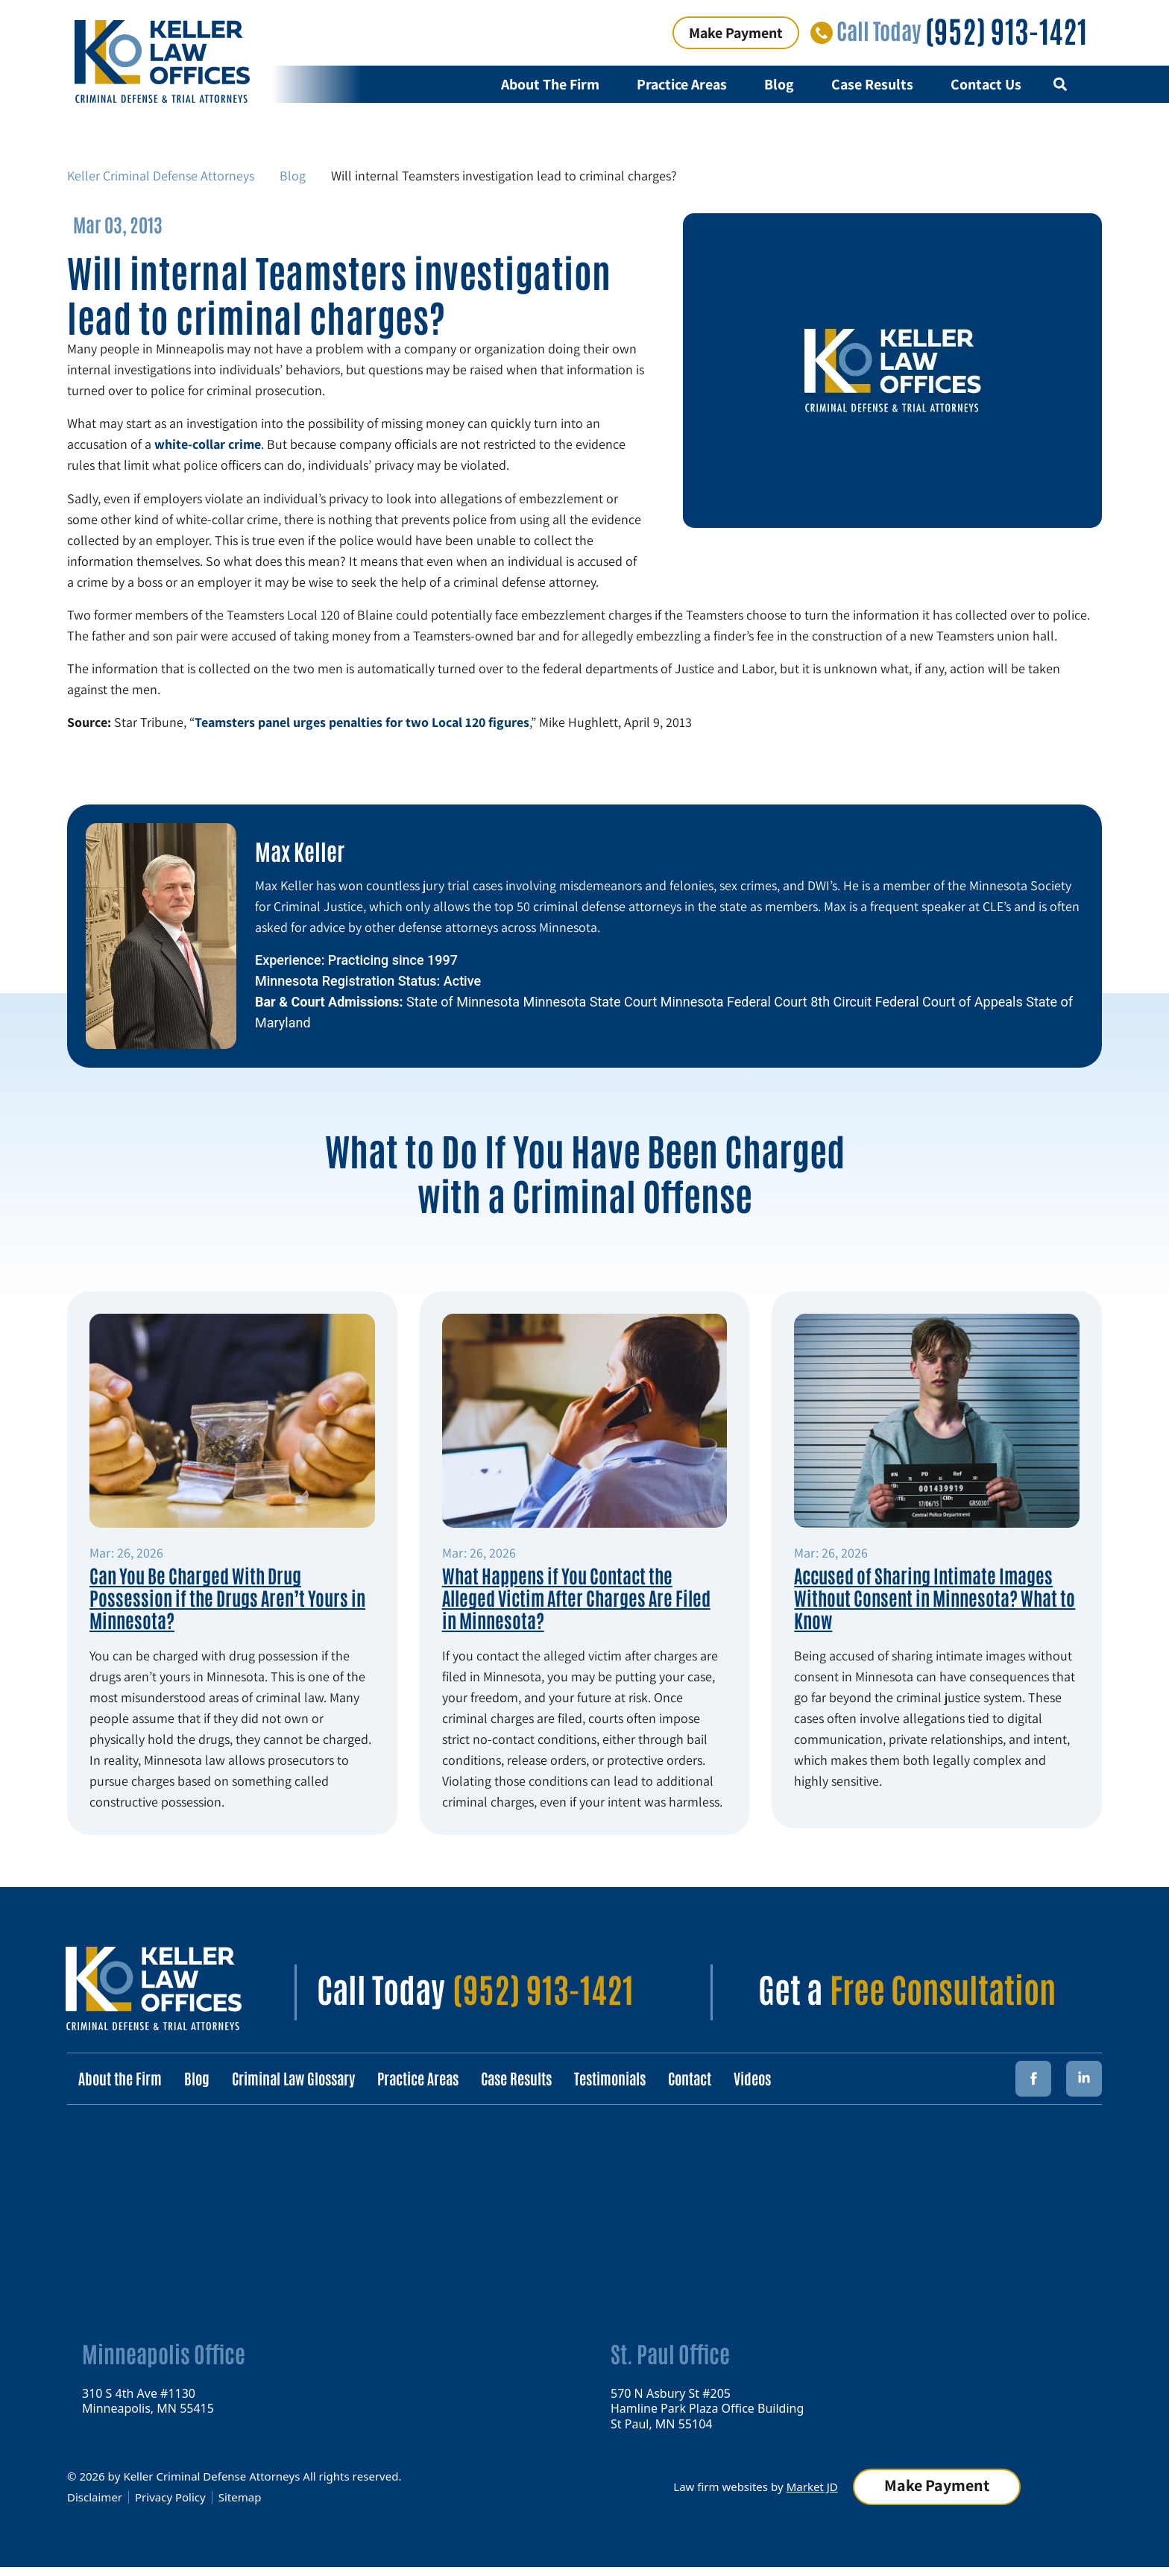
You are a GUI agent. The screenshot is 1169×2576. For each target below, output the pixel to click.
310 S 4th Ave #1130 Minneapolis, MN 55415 (148, 2400)
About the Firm (120, 2078)
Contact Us (986, 84)
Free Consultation (943, 1987)
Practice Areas (682, 84)
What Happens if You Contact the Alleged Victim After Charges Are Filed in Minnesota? (576, 1597)
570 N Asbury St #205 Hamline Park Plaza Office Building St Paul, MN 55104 (707, 2408)
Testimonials (610, 2078)
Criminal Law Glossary (293, 2078)
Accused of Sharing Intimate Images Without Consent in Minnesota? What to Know (934, 1597)
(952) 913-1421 (1006, 29)
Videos (752, 2078)
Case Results (872, 84)
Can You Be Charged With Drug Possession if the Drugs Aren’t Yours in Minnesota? (227, 1597)
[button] (1059, 84)
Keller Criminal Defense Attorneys (160, 175)
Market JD (812, 2486)
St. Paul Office (670, 2352)
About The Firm (550, 84)
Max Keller (299, 850)
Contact (689, 2078)
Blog (779, 84)
